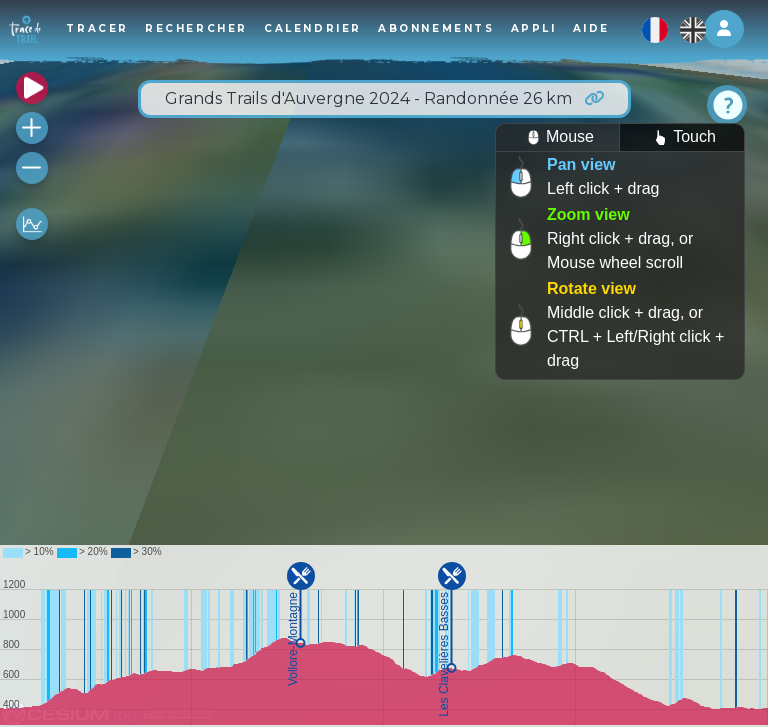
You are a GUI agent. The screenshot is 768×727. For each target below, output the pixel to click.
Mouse (557, 137)
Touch (682, 137)
